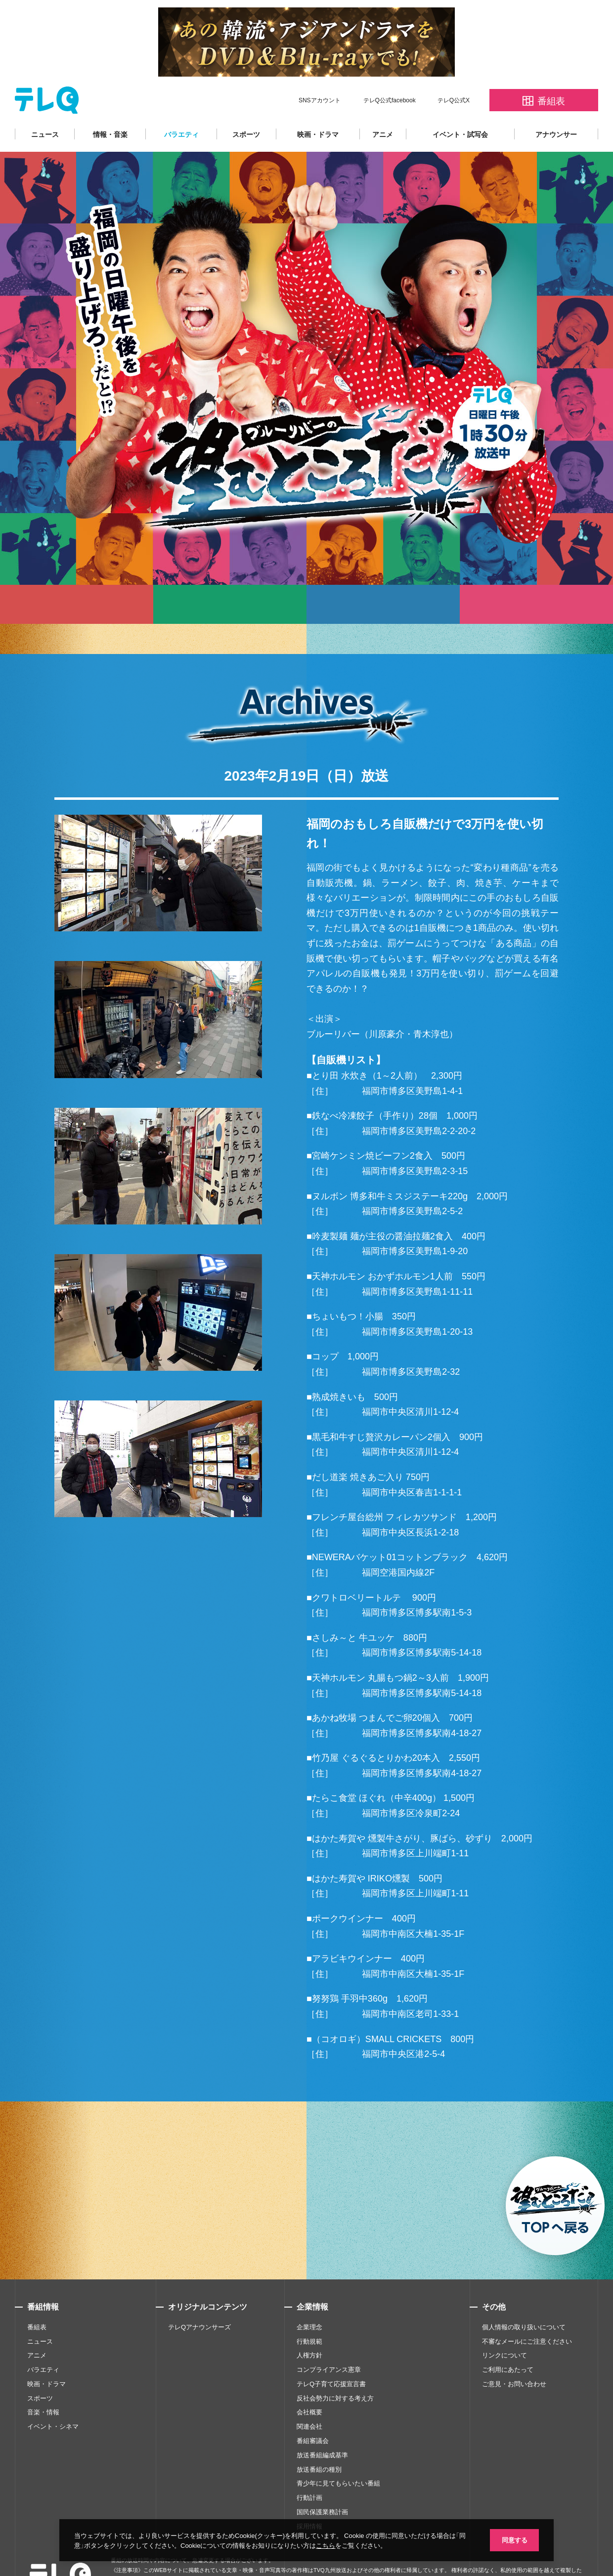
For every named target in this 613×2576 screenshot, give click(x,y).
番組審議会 (313, 2411)
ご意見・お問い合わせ (514, 2354)
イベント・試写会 (460, 104)
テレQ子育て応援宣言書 (331, 2354)
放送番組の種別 (319, 2440)
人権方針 (309, 2325)
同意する (514, 2539)
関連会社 (309, 2397)
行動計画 (309, 2468)
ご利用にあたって (507, 2340)
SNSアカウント (320, 70)
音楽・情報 (43, 2382)
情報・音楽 (110, 104)
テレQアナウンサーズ (199, 2297)
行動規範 (309, 2311)
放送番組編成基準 (322, 2425)
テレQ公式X (454, 70)
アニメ (382, 104)
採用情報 (309, 2496)
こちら (325, 2545)
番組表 (36, 2297)
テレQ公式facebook (389, 70)
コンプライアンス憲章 (329, 2340)
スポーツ (246, 104)
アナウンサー (556, 104)
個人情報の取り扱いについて (524, 2297)
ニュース (45, 104)
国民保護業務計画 (322, 2482)
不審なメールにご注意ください (527, 2311)
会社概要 (309, 2382)
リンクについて (504, 2325)
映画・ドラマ (318, 104)
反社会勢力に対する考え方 (335, 2368)
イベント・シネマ (53, 2397)
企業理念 (309, 2297)
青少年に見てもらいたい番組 (338, 2453)
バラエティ (181, 104)
